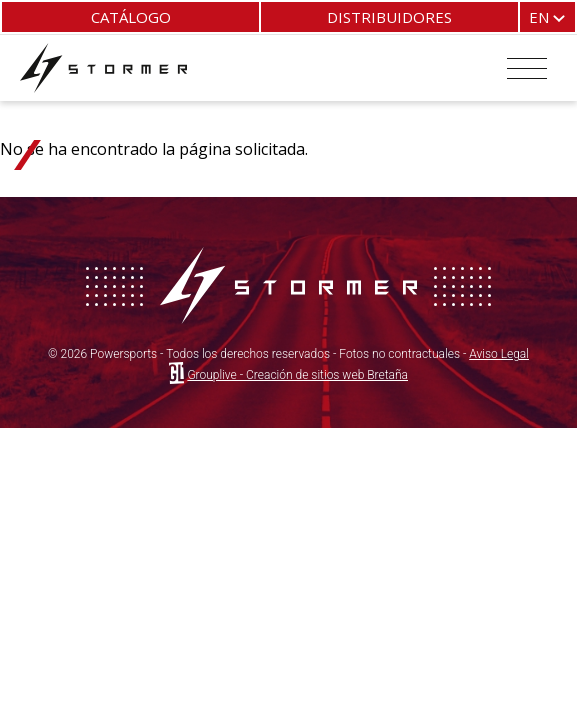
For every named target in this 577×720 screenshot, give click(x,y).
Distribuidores (389, 17)
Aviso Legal (499, 354)
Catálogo (131, 17)
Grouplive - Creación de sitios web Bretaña (297, 375)
